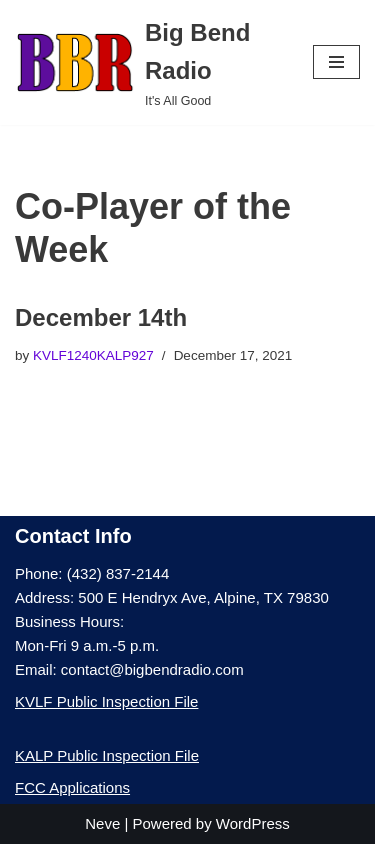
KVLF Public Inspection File (106, 701)
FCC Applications (72, 787)
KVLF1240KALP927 (93, 355)
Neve (102, 823)
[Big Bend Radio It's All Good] (149, 62)
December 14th (101, 317)
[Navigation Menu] (336, 62)
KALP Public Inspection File (107, 755)
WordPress (253, 823)
